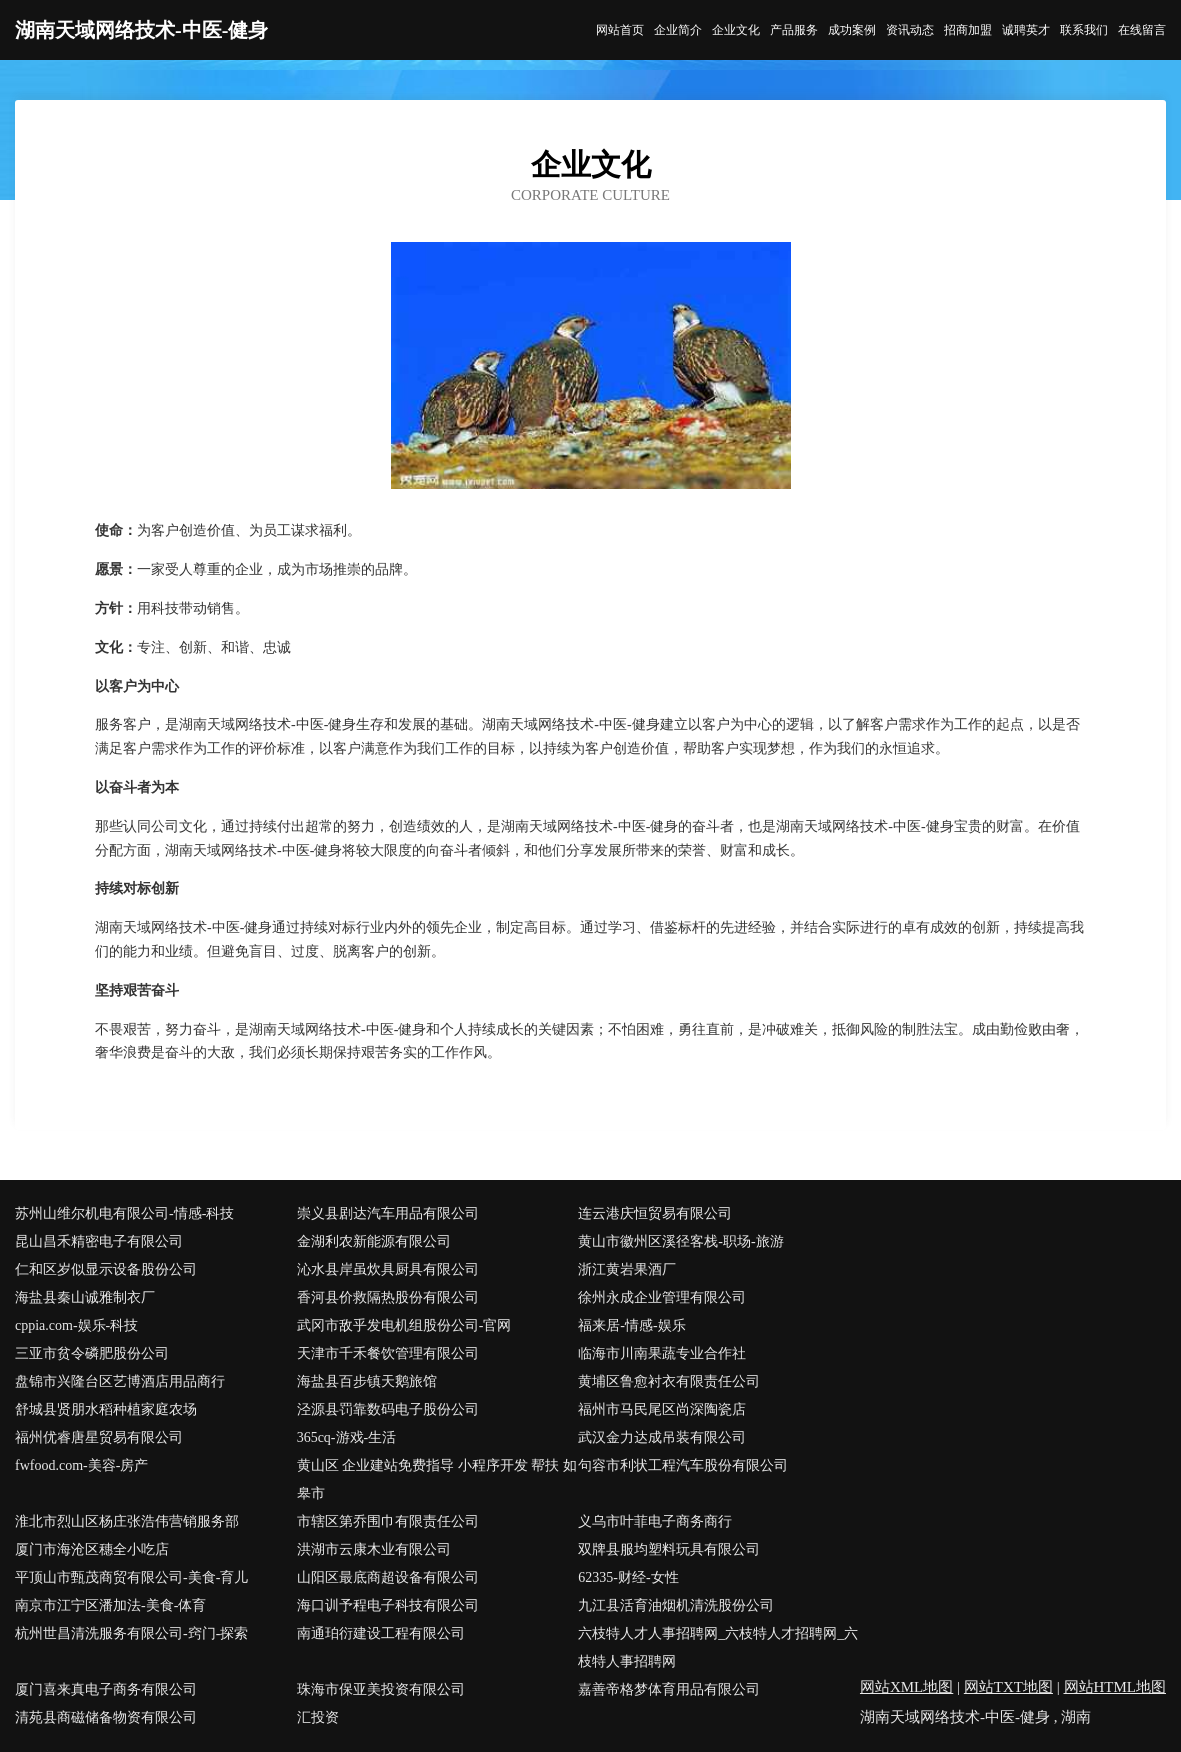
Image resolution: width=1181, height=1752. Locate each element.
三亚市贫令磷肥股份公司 (92, 1353)
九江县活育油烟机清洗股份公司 (676, 1605)
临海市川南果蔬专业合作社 (662, 1353)
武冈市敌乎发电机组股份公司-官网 (404, 1325)
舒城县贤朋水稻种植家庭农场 (106, 1409)
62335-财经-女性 (628, 1577)
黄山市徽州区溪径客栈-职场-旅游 (680, 1241)
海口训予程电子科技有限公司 (388, 1605)
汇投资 (318, 1717)
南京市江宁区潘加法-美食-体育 (110, 1605)
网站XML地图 (906, 1687)
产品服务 (794, 30)
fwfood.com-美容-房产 (81, 1465)
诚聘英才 (1026, 30)
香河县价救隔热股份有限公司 (388, 1297)
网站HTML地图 (1115, 1687)
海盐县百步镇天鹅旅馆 (367, 1381)
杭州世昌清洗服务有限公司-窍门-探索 (131, 1633)
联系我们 (1084, 30)
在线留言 (1142, 30)
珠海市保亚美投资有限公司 (381, 1689)
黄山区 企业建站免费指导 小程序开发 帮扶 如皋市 (437, 1479)
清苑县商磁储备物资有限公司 (106, 1717)
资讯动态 (910, 30)
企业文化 (736, 30)
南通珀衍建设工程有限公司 (381, 1633)
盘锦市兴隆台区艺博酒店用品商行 (120, 1381)
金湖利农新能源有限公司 (374, 1241)
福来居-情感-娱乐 (631, 1325)
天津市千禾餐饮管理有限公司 (388, 1353)
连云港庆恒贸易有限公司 (655, 1213)
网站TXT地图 (1008, 1687)
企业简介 (678, 30)
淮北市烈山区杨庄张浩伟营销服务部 (127, 1521)
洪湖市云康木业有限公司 (374, 1549)
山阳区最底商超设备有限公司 (388, 1577)
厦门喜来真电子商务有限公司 (106, 1689)
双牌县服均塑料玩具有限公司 (669, 1549)
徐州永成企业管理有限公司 (662, 1297)
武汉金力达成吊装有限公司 (662, 1437)
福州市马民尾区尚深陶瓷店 (662, 1409)
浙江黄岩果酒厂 (627, 1269)
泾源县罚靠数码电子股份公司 (388, 1409)
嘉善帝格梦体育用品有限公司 (669, 1689)
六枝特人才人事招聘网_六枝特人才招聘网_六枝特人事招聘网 (718, 1647)
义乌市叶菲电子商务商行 (655, 1521)
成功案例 (852, 30)
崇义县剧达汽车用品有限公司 (388, 1213)
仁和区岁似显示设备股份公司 (106, 1269)
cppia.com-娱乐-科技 (76, 1325)
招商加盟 (968, 30)
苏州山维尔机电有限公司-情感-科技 (124, 1213)
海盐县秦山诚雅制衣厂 (85, 1297)
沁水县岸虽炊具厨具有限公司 (388, 1269)
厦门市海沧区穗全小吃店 (92, 1549)
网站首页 (620, 30)
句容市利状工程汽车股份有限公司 (683, 1465)
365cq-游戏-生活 (347, 1437)
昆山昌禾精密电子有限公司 (99, 1241)
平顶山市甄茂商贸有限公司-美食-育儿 (131, 1577)
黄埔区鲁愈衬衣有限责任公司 (669, 1381)
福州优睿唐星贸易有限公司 (99, 1437)
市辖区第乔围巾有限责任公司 (388, 1521)
